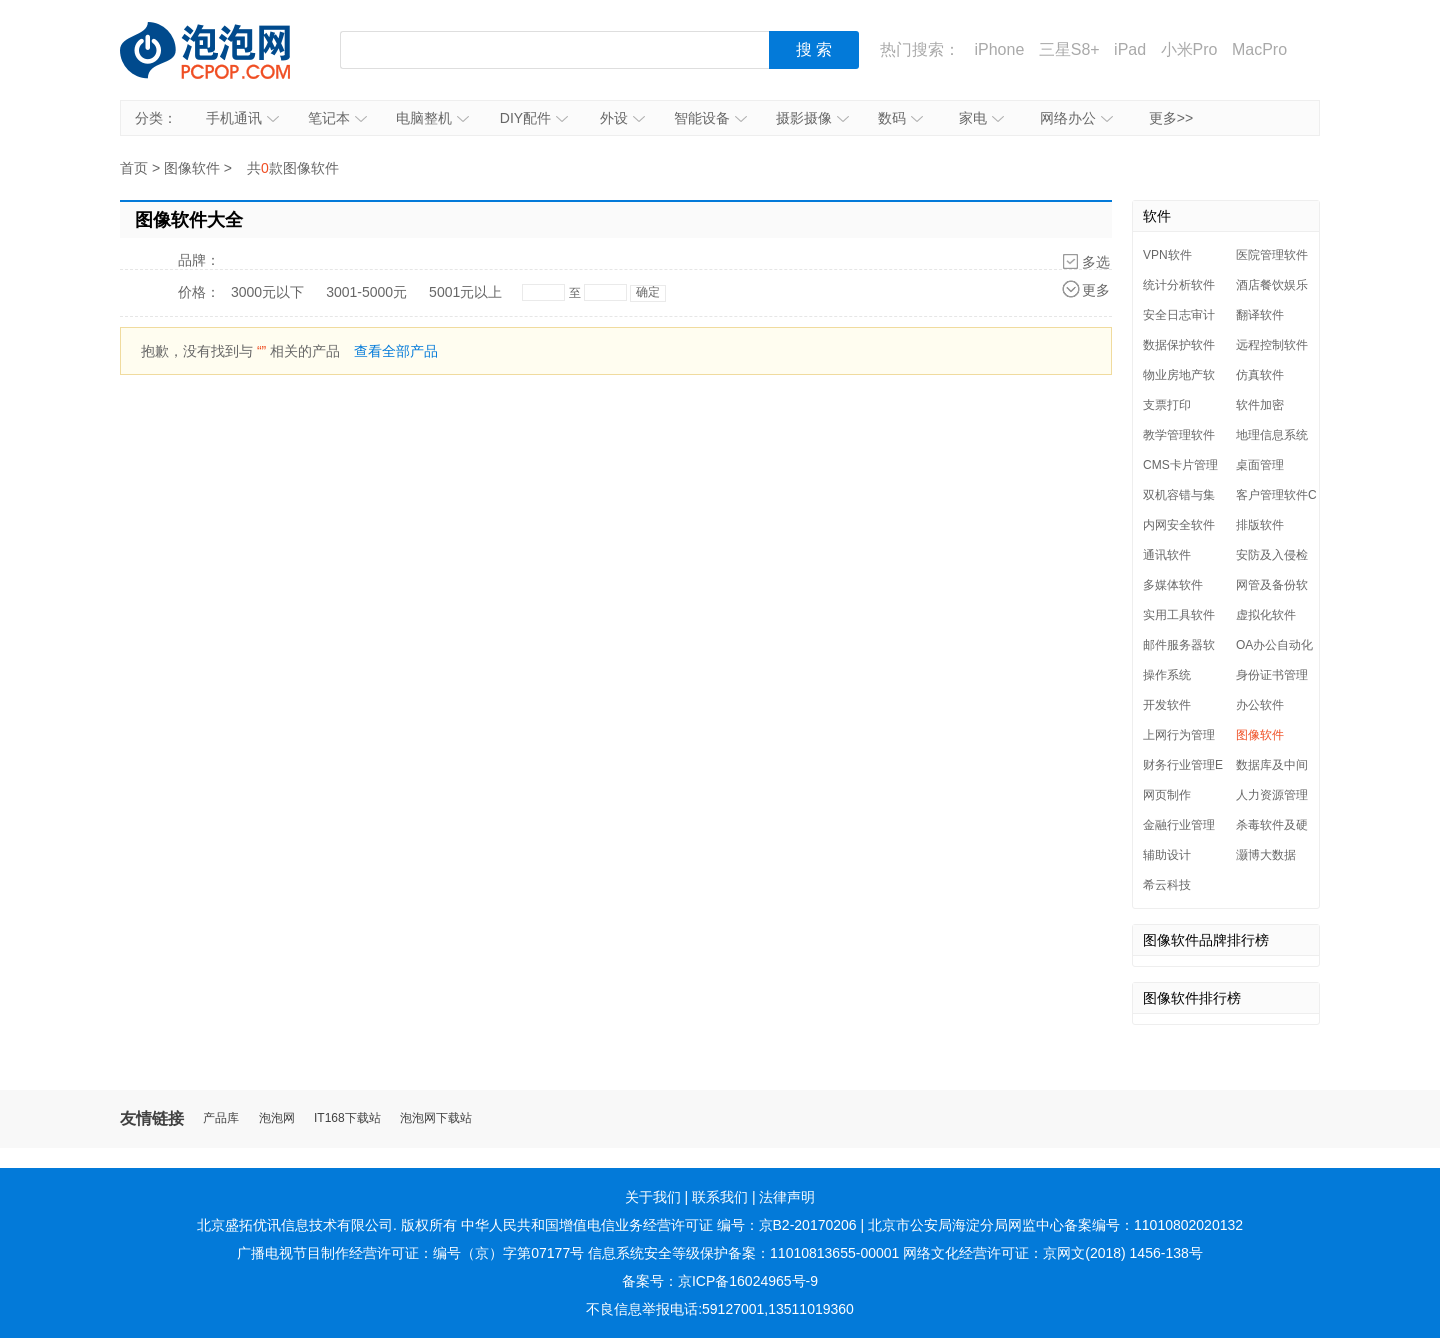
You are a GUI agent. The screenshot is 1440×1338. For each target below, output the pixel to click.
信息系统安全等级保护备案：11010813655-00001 (743, 1253)
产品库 (221, 1118)
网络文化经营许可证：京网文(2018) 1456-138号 (1053, 1253)
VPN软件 (1167, 255)
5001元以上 (465, 292)
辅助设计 (1167, 855)
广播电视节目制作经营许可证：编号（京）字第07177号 (410, 1253)
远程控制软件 (1272, 345)
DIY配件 (534, 118)
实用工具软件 (1179, 615)
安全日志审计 (1179, 315)
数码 (900, 118)
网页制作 (1167, 795)
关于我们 (653, 1197)
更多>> (1171, 118)
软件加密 (1260, 405)
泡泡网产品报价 (225, 50)
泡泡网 (277, 1118)
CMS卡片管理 (1180, 465)
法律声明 (787, 1197)
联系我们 (720, 1197)
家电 (981, 118)
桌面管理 (1260, 465)
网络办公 (1076, 118)
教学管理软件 (1179, 435)
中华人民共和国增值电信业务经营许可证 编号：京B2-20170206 (659, 1225)
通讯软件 (1167, 555)
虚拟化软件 (1266, 615)
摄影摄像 (812, 118)
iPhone (999, 49)
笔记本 (337, 118)
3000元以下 (267, 292)
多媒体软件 (1173, 585)
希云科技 (1167, 885)
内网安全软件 (1179, 525)
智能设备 (710, 118)
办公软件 (1260, 705)
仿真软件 (1260, 375)
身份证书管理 (1272, 675)
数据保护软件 (1179, 345)
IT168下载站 (347, 1118)
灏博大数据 (1266, 855)
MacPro (1259, 49)
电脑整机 (432, 118)
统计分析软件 (1179, 285)
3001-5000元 (366, 292)
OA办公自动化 (1274, 645)
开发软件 (1167, 705)
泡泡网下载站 (436, 1118)
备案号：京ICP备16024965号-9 (720, 1281)
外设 (622, 118)
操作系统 (1167, 675)
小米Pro (1189, 49)
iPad (1130, 49)
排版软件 (1260, 525)
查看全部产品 (396, 351)
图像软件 (192, 168)
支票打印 (1167, 405)
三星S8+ (1069, 49)
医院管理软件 (1272, 255)
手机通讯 (242, 118)
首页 (134, 168)
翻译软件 (1260, 315)
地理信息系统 (1272, 435)
